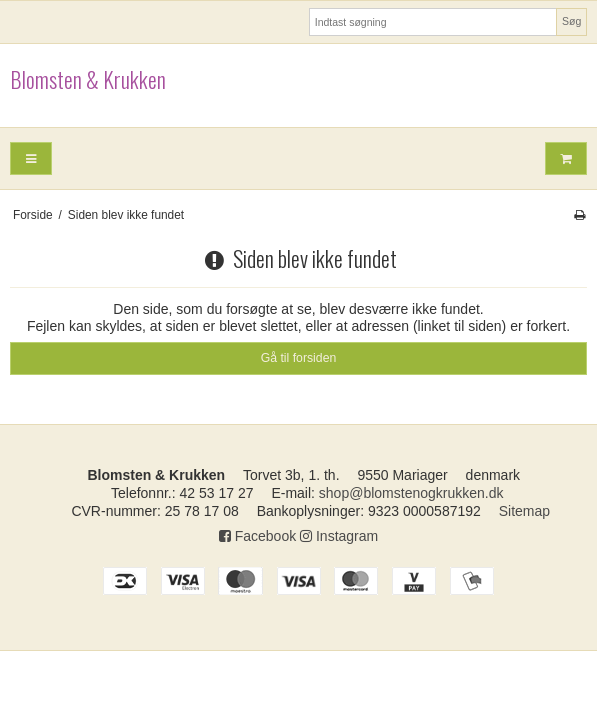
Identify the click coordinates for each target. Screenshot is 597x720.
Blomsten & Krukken (88, 80)
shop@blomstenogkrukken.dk (411, 493)
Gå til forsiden (299, 358)
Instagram (339, 536)
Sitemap (524, 511)
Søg (571, 21)
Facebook (257, 536)
